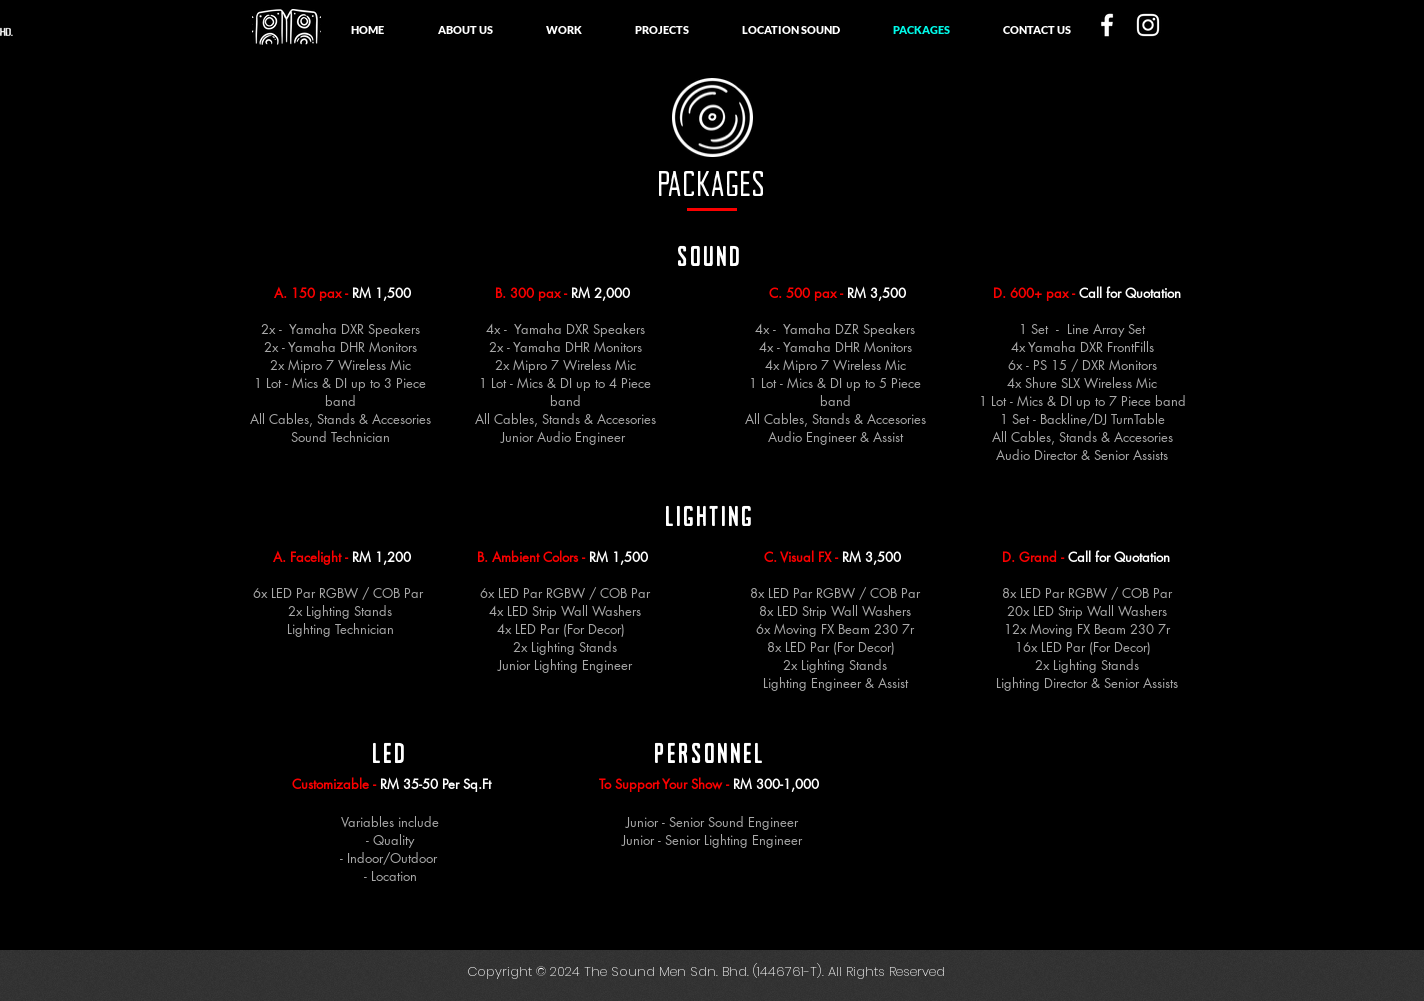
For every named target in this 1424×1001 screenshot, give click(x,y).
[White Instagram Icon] (1148, 25)
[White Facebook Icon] (1107, 25)
